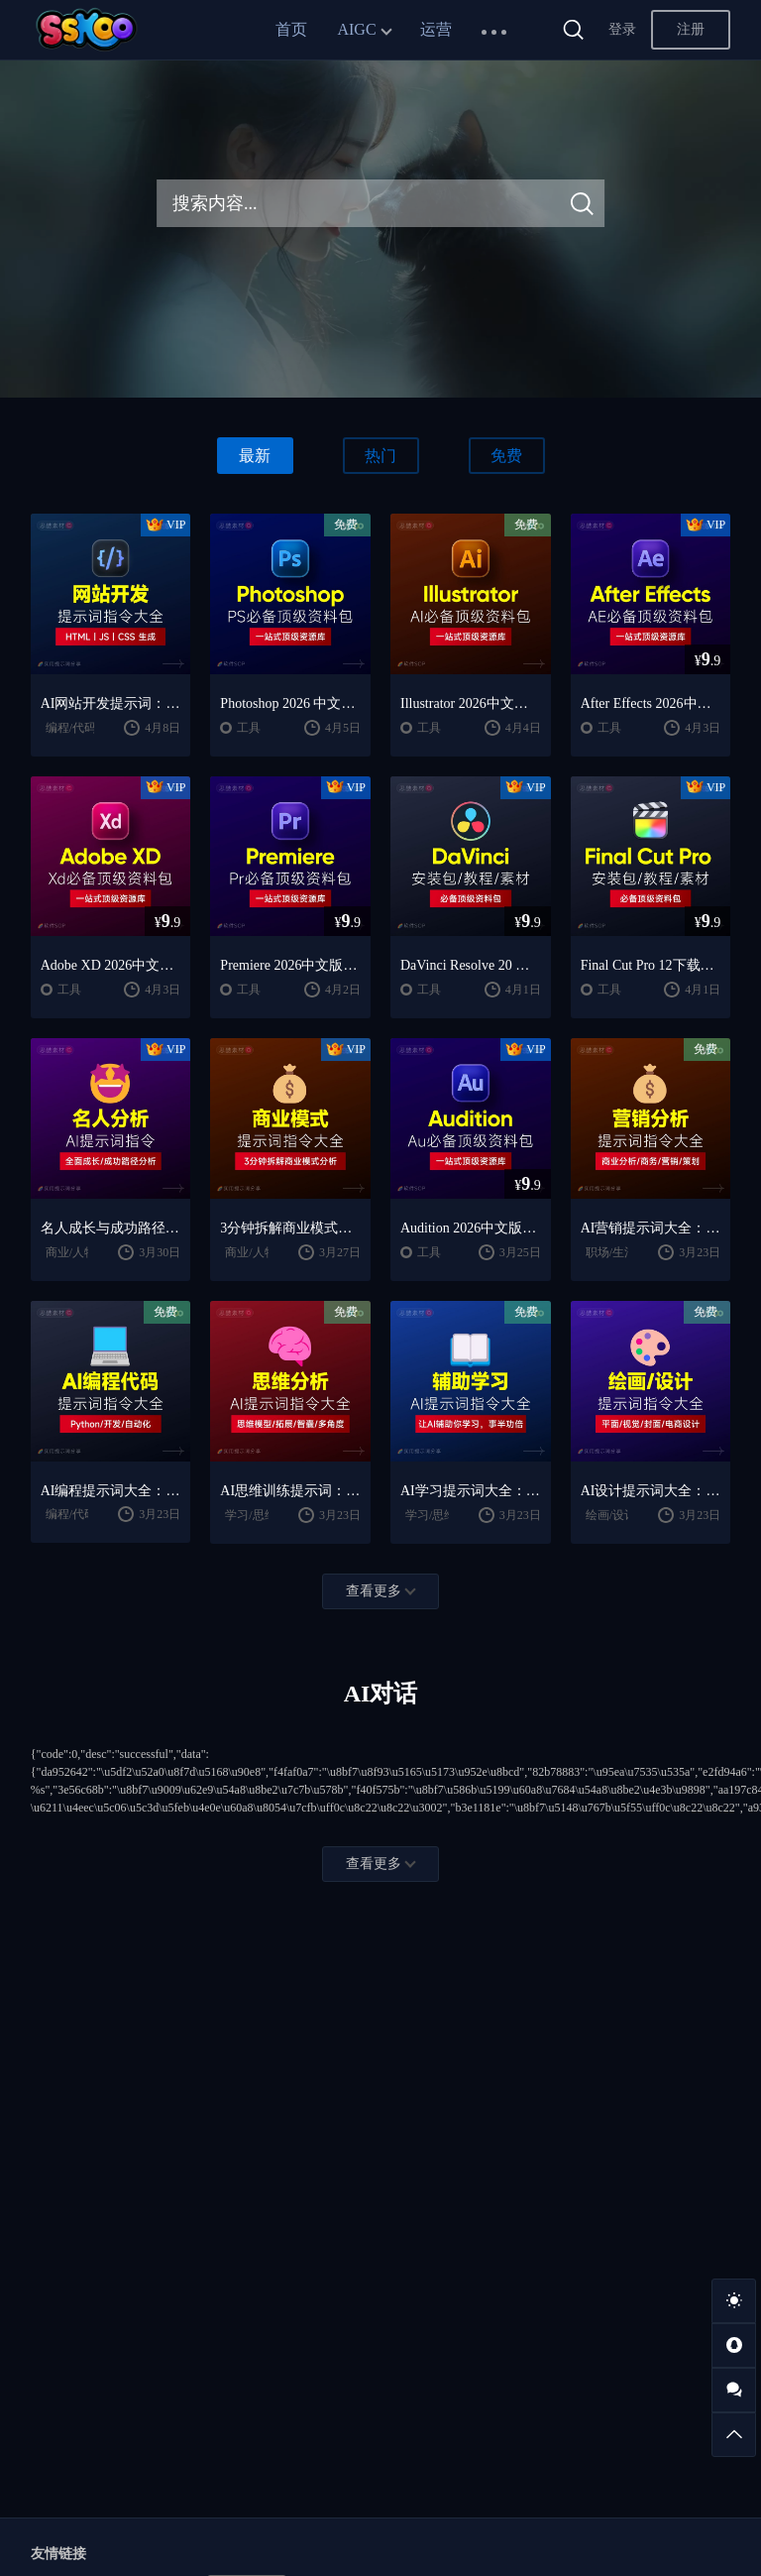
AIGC (356, 29)
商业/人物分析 (83, 1252)
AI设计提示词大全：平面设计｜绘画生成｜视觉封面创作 (651, 1490)
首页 (291, 29)
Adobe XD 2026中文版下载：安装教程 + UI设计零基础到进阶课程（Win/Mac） (111, 965)
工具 (249, 728)
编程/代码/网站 (85, 728)
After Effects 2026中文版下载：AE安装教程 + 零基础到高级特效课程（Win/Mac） (651, 703)
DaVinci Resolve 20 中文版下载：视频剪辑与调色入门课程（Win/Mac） (470, 965)
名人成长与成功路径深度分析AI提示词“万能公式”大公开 (111, 1228)
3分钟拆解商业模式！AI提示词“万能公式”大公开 (290, 1228)
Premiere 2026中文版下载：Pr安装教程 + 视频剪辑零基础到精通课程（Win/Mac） (290, 965)
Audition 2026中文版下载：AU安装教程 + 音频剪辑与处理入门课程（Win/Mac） (470, 1228)
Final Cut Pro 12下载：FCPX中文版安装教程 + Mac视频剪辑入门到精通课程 (651, 965)
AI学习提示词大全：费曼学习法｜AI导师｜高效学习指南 (470, 1490)
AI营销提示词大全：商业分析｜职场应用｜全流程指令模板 (651, 1228)
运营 (436, 29)
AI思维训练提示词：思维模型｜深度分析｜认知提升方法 (290, 1490)
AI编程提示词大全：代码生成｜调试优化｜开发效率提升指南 (111, 1490)
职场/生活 (611, 1252)
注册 (691, 29)
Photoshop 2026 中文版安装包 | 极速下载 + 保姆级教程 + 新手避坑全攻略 (290, 703)
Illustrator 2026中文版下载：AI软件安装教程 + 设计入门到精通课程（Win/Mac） (470, 703)
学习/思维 (250, 1515)
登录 (622, 29)
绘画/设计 (611, 1515)
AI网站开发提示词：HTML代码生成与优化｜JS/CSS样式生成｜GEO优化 (111, 703)
